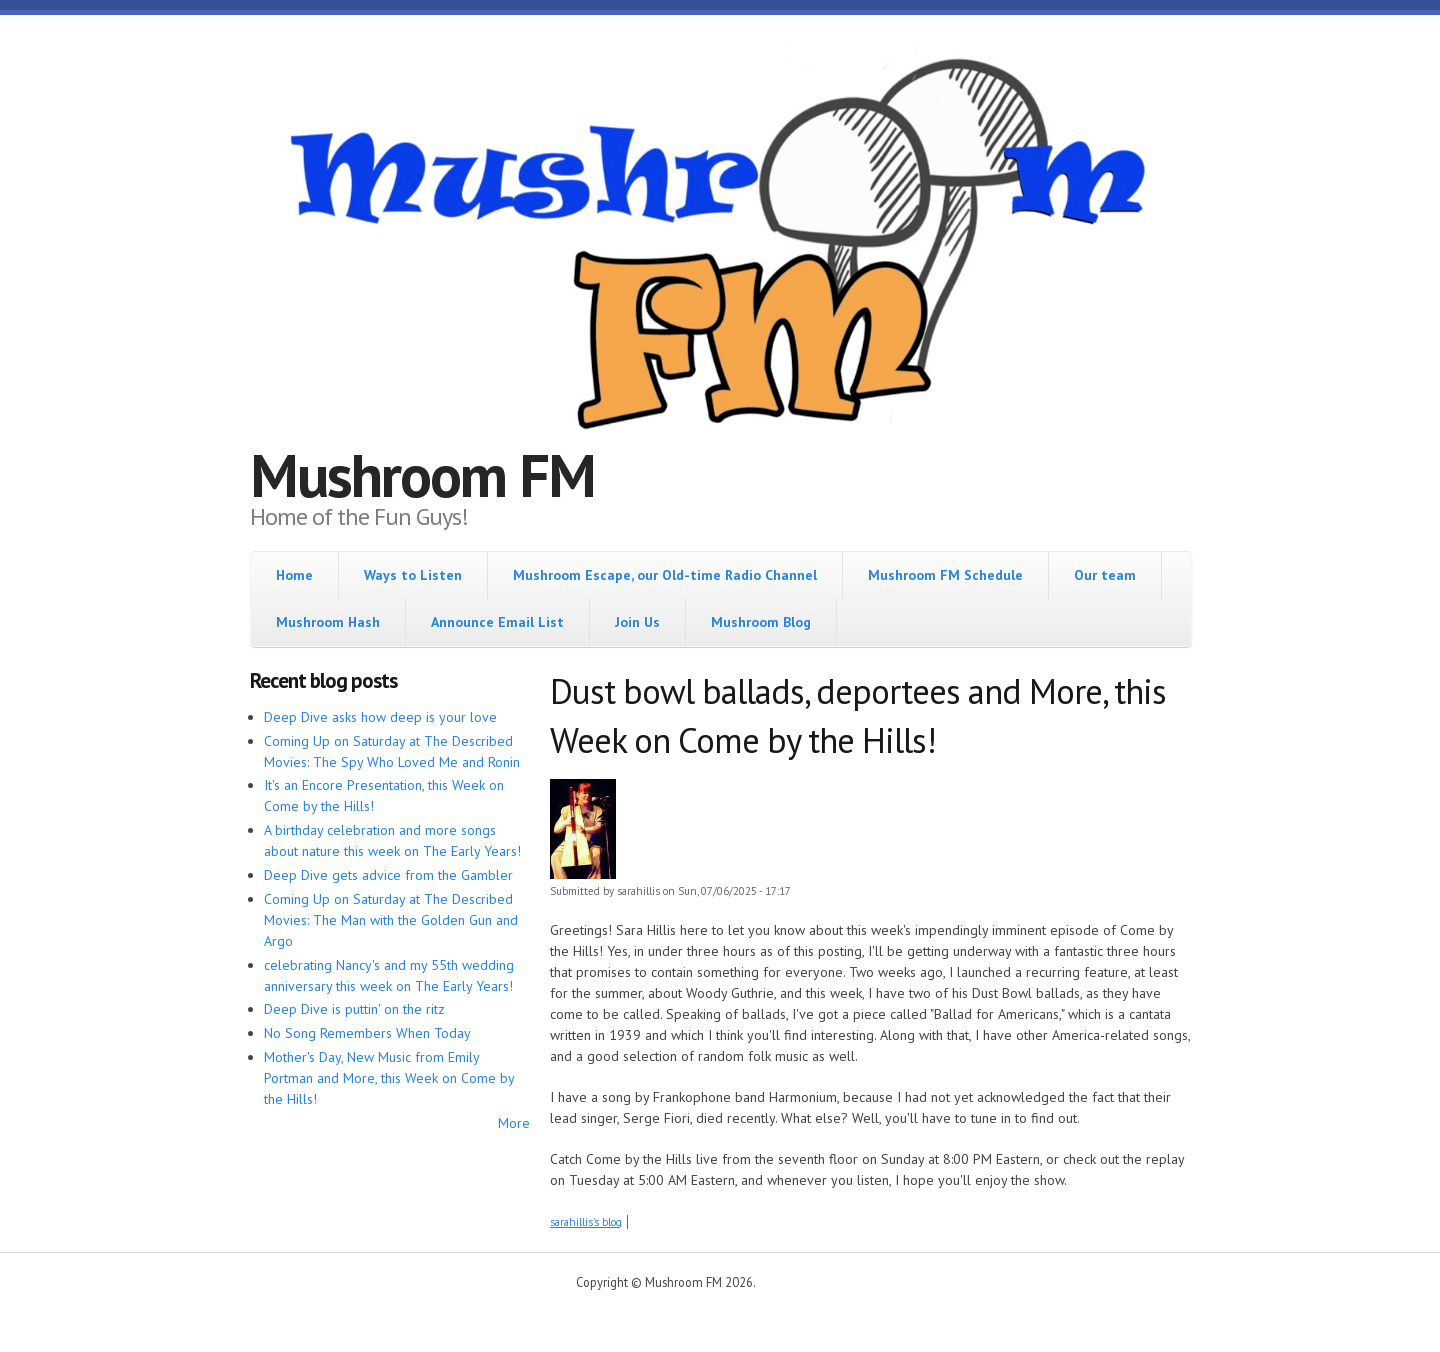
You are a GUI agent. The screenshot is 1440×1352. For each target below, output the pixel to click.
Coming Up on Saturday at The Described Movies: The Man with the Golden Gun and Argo (391, 920)
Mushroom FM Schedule (945, 575)
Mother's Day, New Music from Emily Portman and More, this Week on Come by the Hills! (389, 1078)
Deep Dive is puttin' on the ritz (354, 1009)
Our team (1105, 575)
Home (294, 575)
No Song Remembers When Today (367, 1033)
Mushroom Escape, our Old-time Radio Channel (665, 575)
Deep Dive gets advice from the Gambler (388, 875)
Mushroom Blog (761, 622)
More (514, 1123)
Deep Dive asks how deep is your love (380, 717)
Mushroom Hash (328, 622)
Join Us (637, 622)
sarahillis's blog (586, 1222)
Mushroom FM (422, 475)
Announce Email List (497, 622)
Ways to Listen (413, 575)
